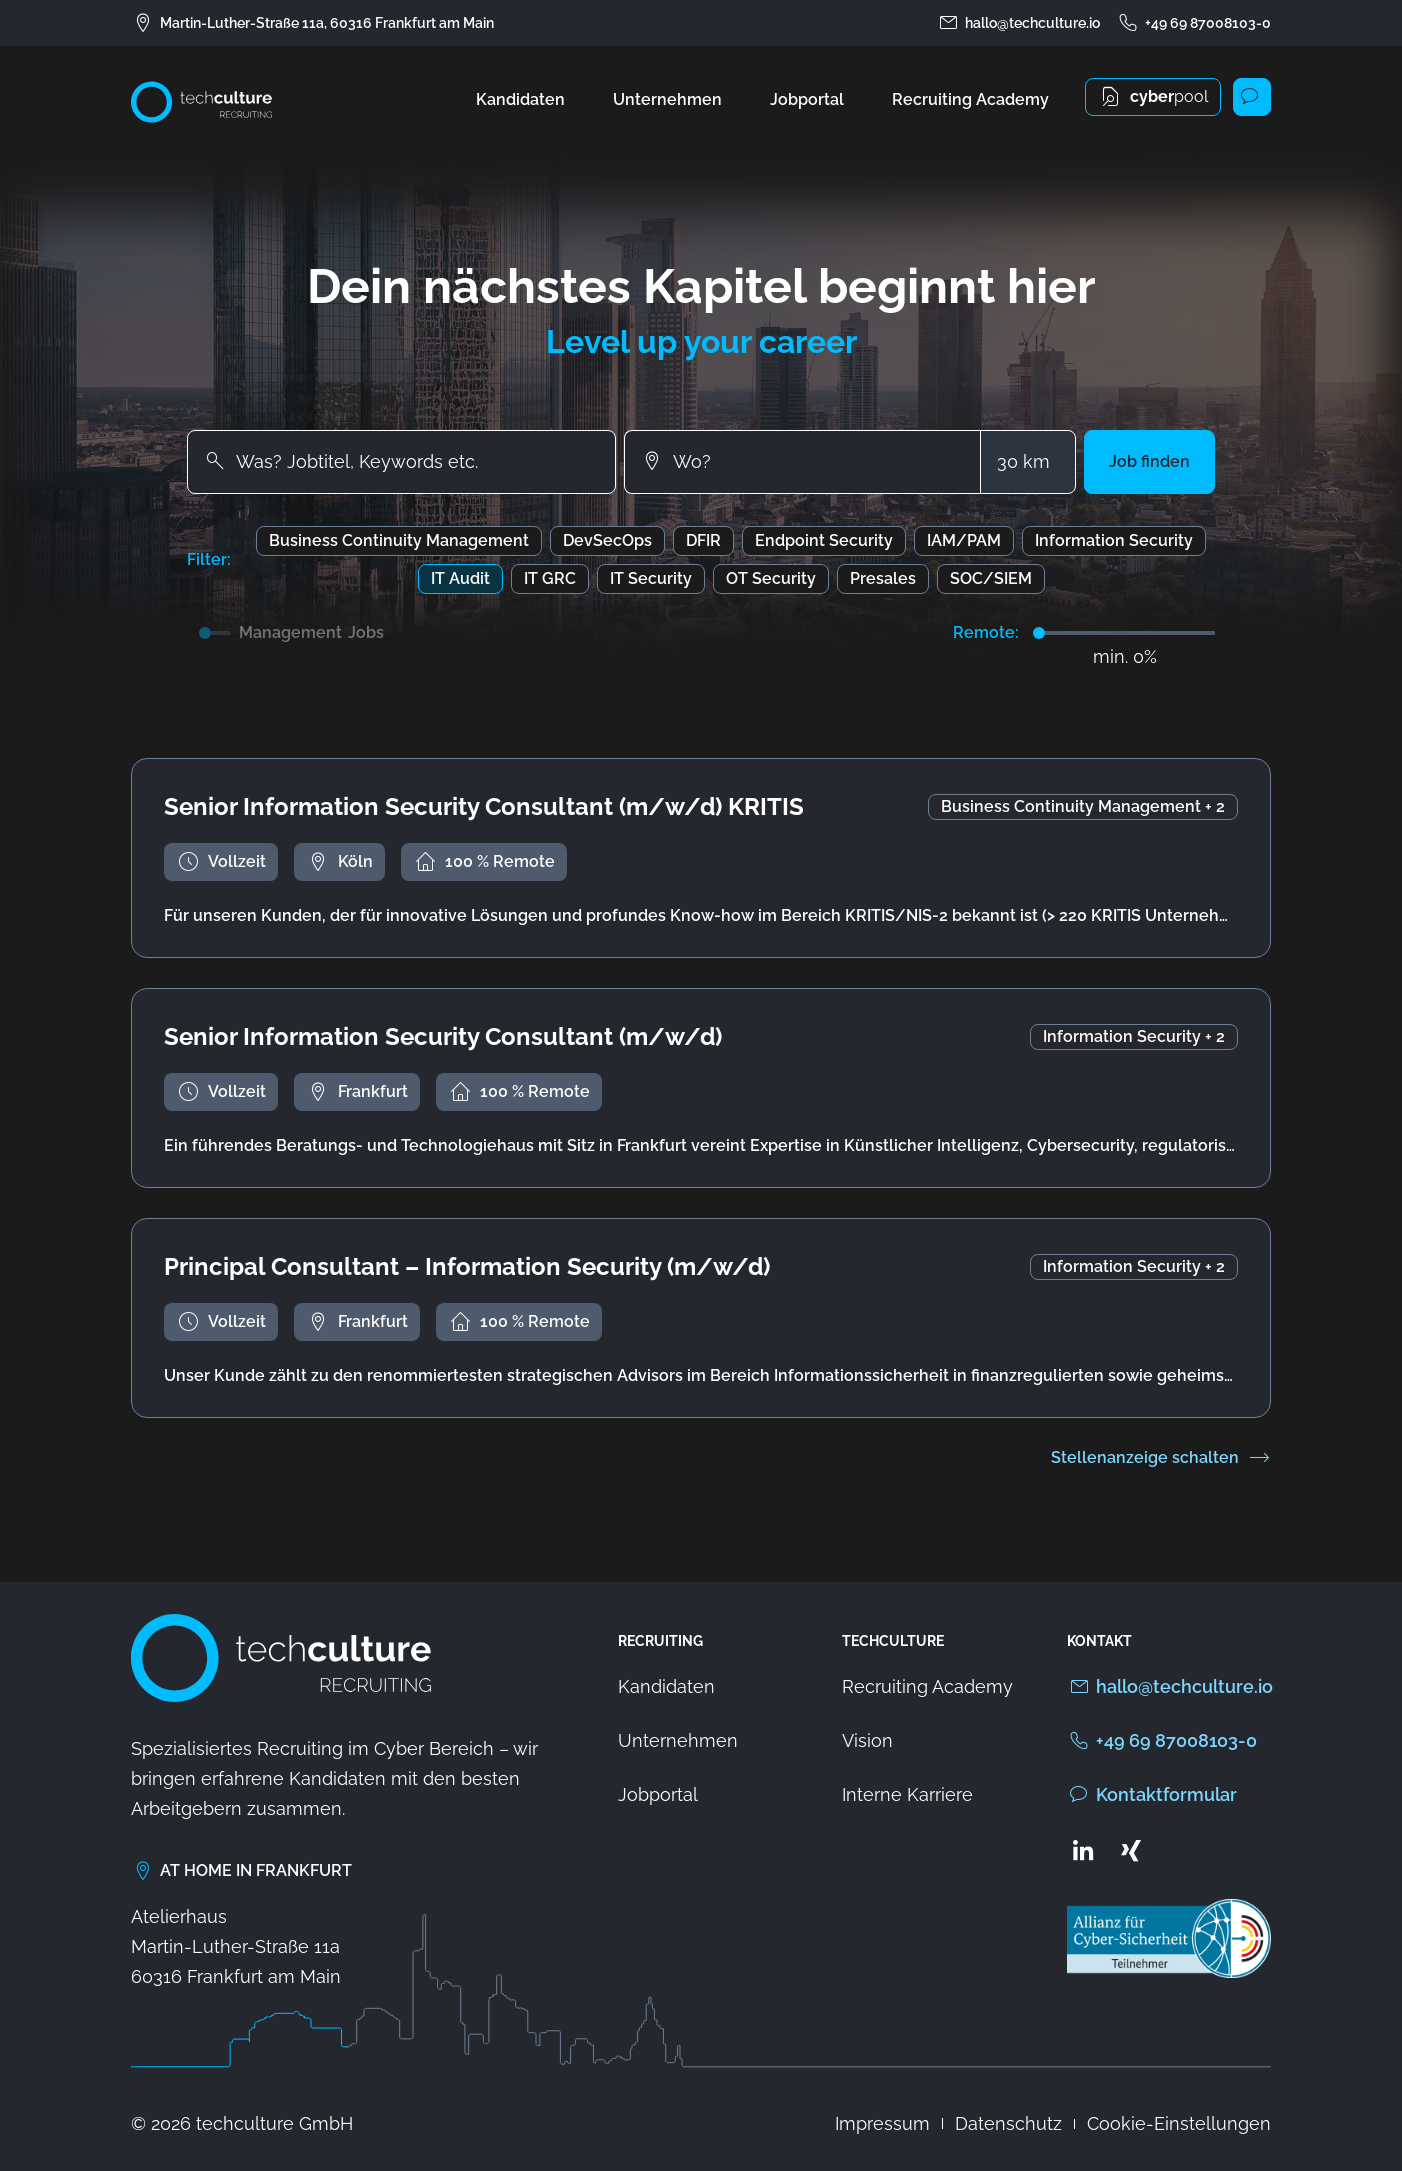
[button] (1149, 462)
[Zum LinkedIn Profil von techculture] (1083, 1850)
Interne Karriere (907, 1794)
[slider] (1039, 633)
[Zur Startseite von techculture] (201, 102)
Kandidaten (520, 99)
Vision (867, 1740)
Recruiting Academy (970, 99)
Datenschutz (1008, 2123)
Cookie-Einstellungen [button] (1179, 2123)
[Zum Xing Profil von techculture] (1131, 1850)
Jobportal (807, 99)
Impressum (882, 2123)
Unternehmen (667, 99)
